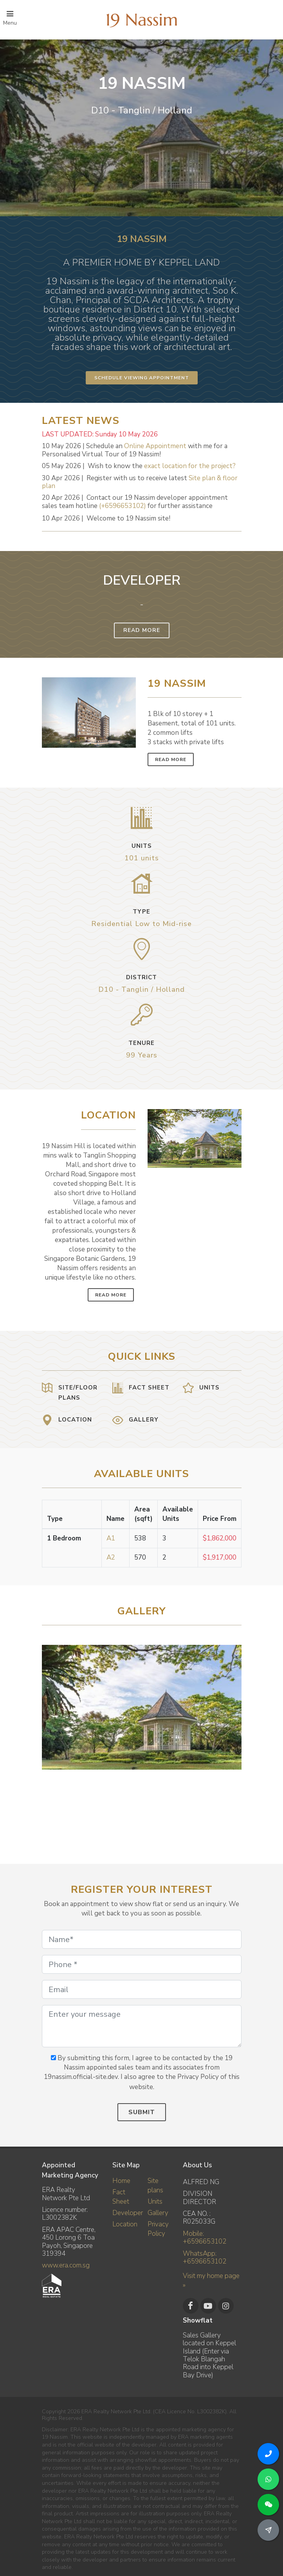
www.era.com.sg (66, 2265)
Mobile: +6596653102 (204, 2237)
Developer (127, 2212)
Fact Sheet (120, 2197)
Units (155, 2201)
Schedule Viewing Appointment (141, 378)
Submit (141, 2112)
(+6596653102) (122, 505)
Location (124, 2224)
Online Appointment (155, 446)
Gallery (158, 2212)
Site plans (155, 2185)
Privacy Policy (158, 2229)
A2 (110, 1557)
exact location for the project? (190, 465)
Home (121, 2180)
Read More (141, 630)
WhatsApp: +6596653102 (204, 2257)
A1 (110, 1538)
